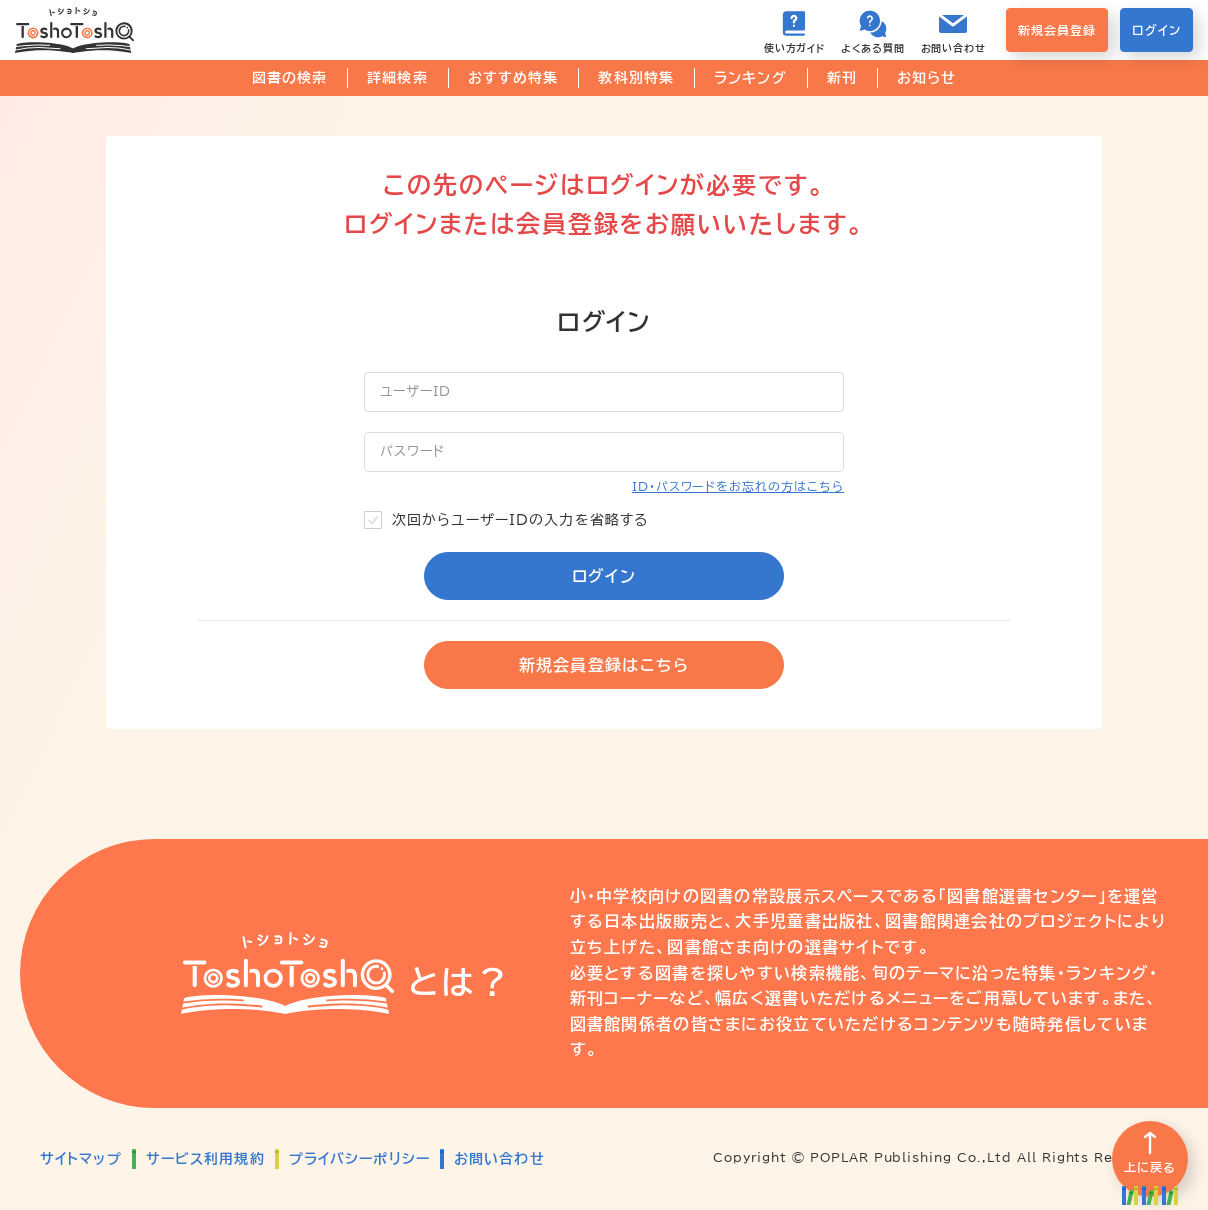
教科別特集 (636, 78)
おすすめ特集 (513, 78)
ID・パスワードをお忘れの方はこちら (738, 486)
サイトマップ (81, 1159)
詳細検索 (397, 78)
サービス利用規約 (205, 1159)
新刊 (842, 78)
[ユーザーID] (604, 392)
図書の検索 (290, 78)
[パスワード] (604, 452)
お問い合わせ (499, 1159)
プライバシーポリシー (359, 1159)
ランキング (750, 78)
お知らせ (926, 78)
